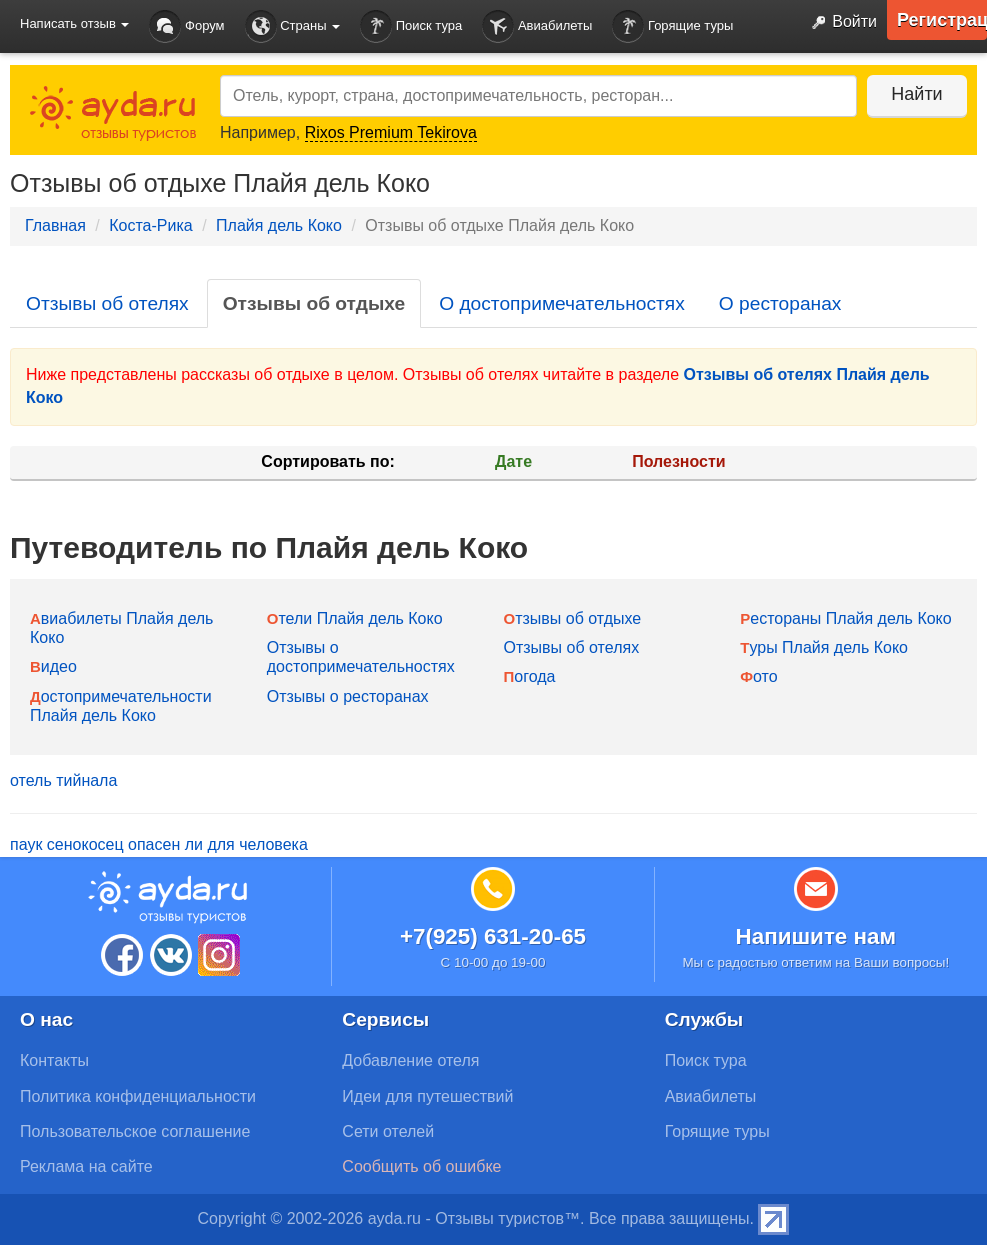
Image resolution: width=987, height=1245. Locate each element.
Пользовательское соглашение (135, 1131)
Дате (513, 461)
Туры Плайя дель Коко (824, 647)
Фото (758, 676)
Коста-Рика (150, 225)
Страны (293, 26)
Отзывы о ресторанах (348, 696)
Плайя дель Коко (279, 225)
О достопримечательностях (562, 303)
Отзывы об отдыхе (314, 303)
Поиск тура (411, 26)
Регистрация (942, 20)
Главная (55, 225)
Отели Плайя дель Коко (355, 618)
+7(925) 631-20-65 (493, 936)
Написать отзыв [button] (74, 23)
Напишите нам (816, 936)
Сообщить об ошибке (421, 1166)
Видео (53, 666)
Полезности (678, 461)
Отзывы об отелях (107, 303)
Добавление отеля (410, 1060)
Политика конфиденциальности (138, 1096)
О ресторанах (780, 303)
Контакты (54, 1060)
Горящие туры (672, 26)
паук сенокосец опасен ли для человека (159, 844)
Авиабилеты (537, 26)
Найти (916, 94)
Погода (530, 676)
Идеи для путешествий (427, 1096)
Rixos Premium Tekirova (391, 132)
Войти (840, 23)
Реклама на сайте (86, 1166)
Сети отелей (388, 1131)
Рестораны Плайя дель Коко (845, 618)
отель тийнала (63, 780)
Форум (186, 26)
